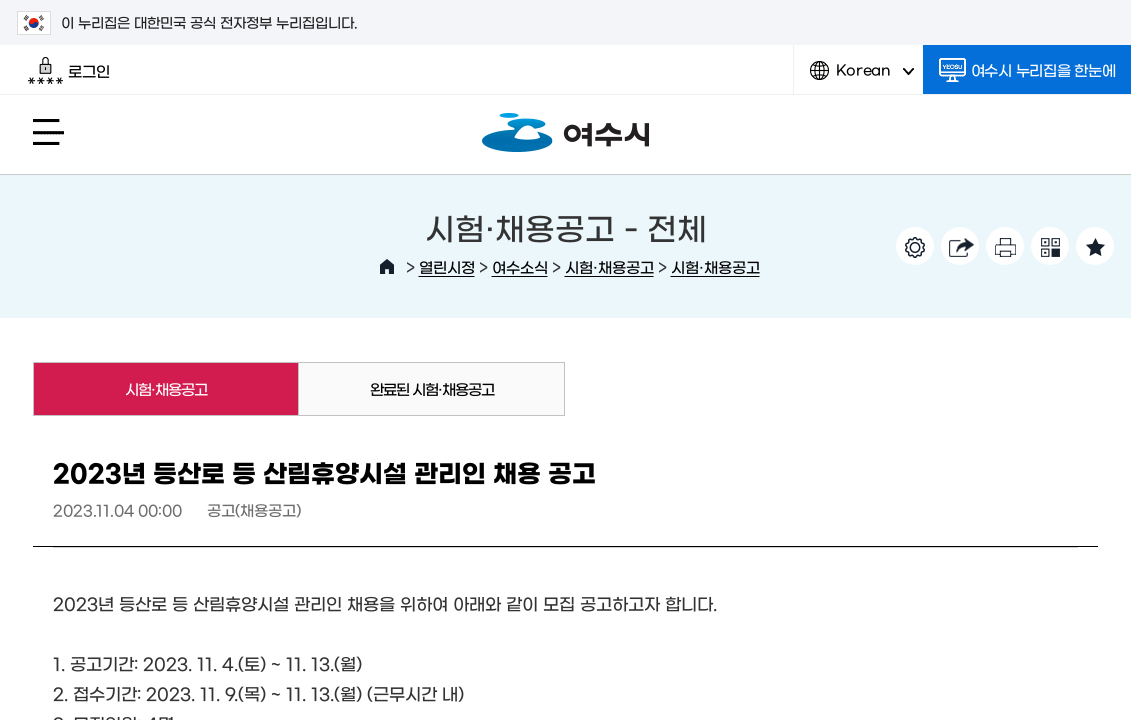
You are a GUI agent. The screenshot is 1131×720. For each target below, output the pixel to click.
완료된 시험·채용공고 (432, 388)
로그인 (68, 71)
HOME (387, 267)
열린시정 (447, 266)
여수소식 (520, 266)
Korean (862, 77)
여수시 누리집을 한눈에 (1027, 70)
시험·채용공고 (609, 266)
